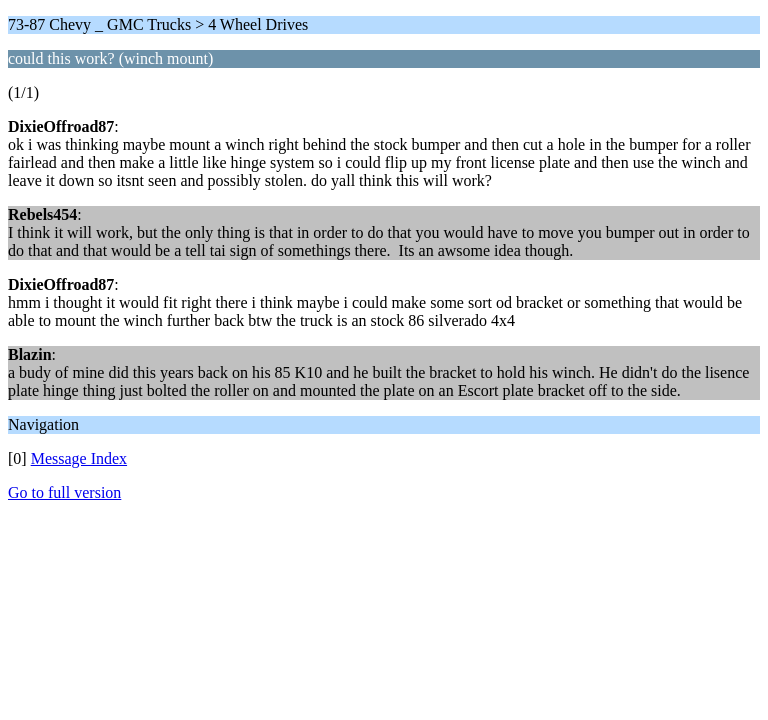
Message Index (79, 458)
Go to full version (64, 492)
